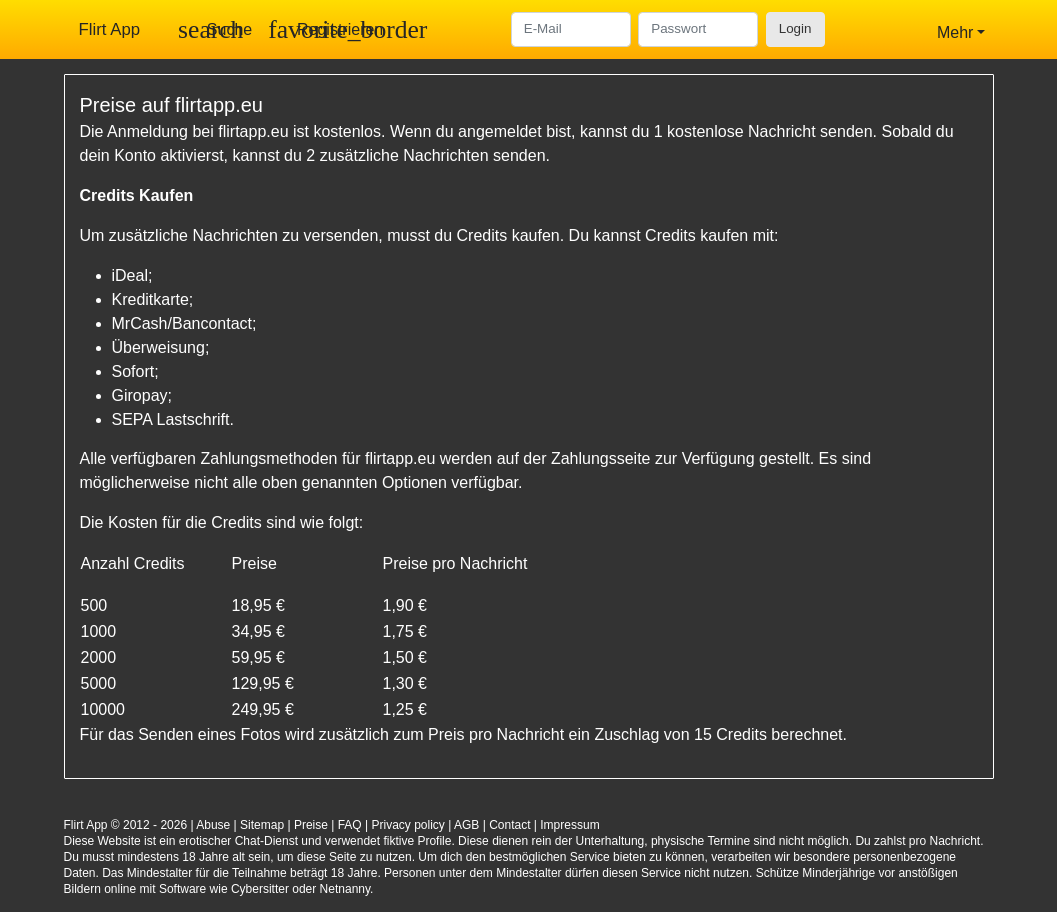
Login (795, 28)
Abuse (213, 825)
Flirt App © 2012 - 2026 (126, 825)
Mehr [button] (955, 32)
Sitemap (262, 825)
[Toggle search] (215, 29)
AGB (466, 825)
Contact (509, 825)
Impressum (569, 825)
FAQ (350, 825)
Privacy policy (408, 825)
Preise (311, 825)
